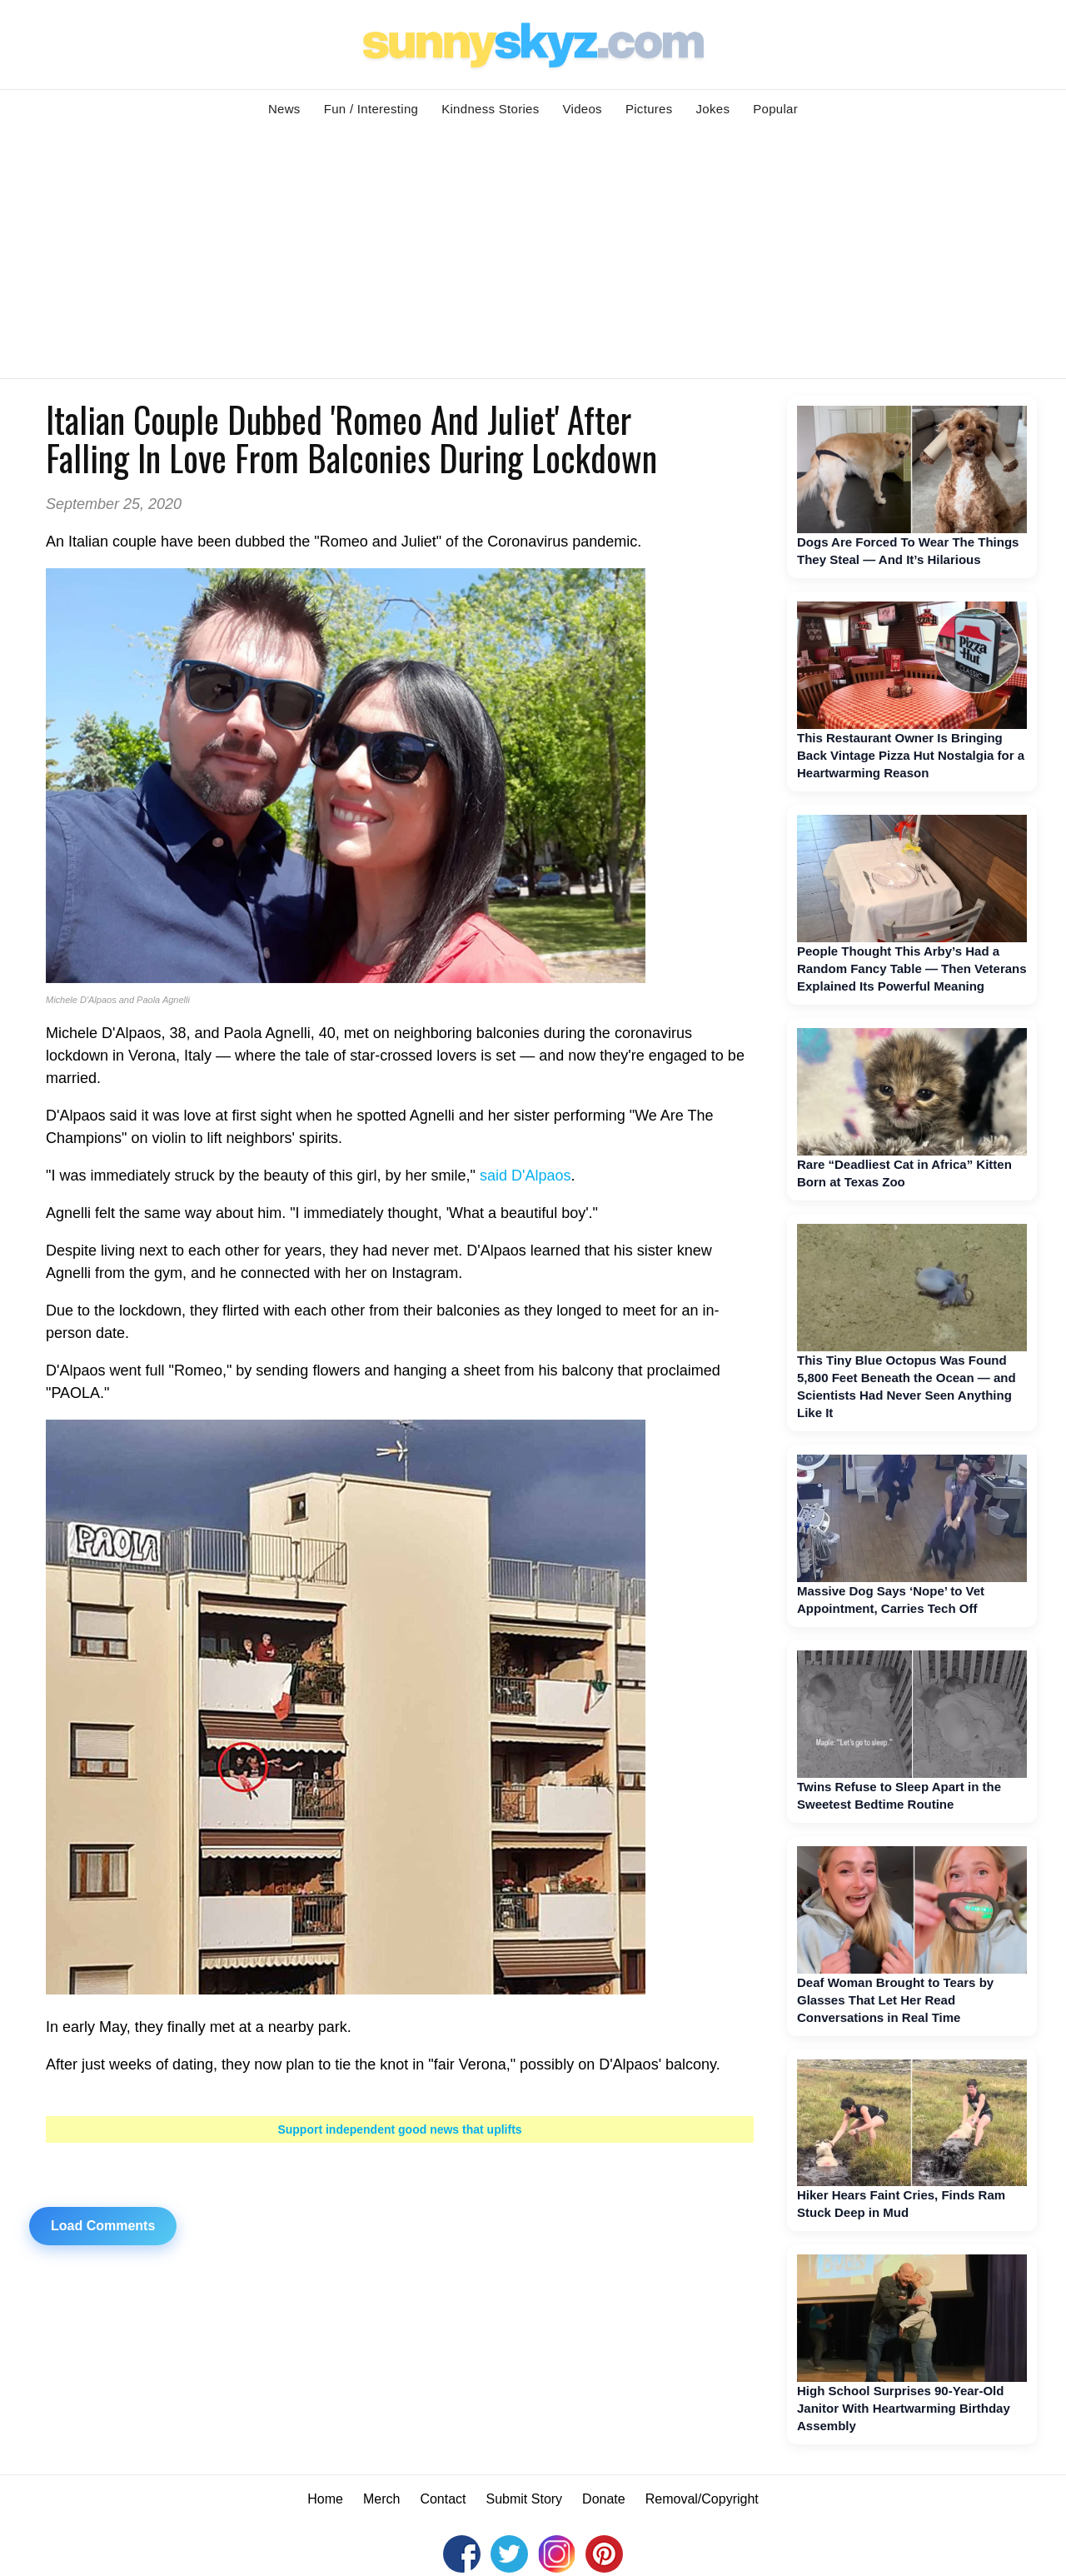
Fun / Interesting (371, 109)
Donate (603, 2499)
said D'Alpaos (525, 1175)
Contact (443, 2499)
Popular (775, 109)
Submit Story (524, 2499)
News (284, 109)
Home (325, 2499)
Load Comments (103, 2226)
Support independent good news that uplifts (399, 2129)
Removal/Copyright (702, 2499)
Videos (582, 109)
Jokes (713, 109)
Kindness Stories (490, 109)
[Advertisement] (533, 253)
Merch (381, 2499)
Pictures (649, 109)
